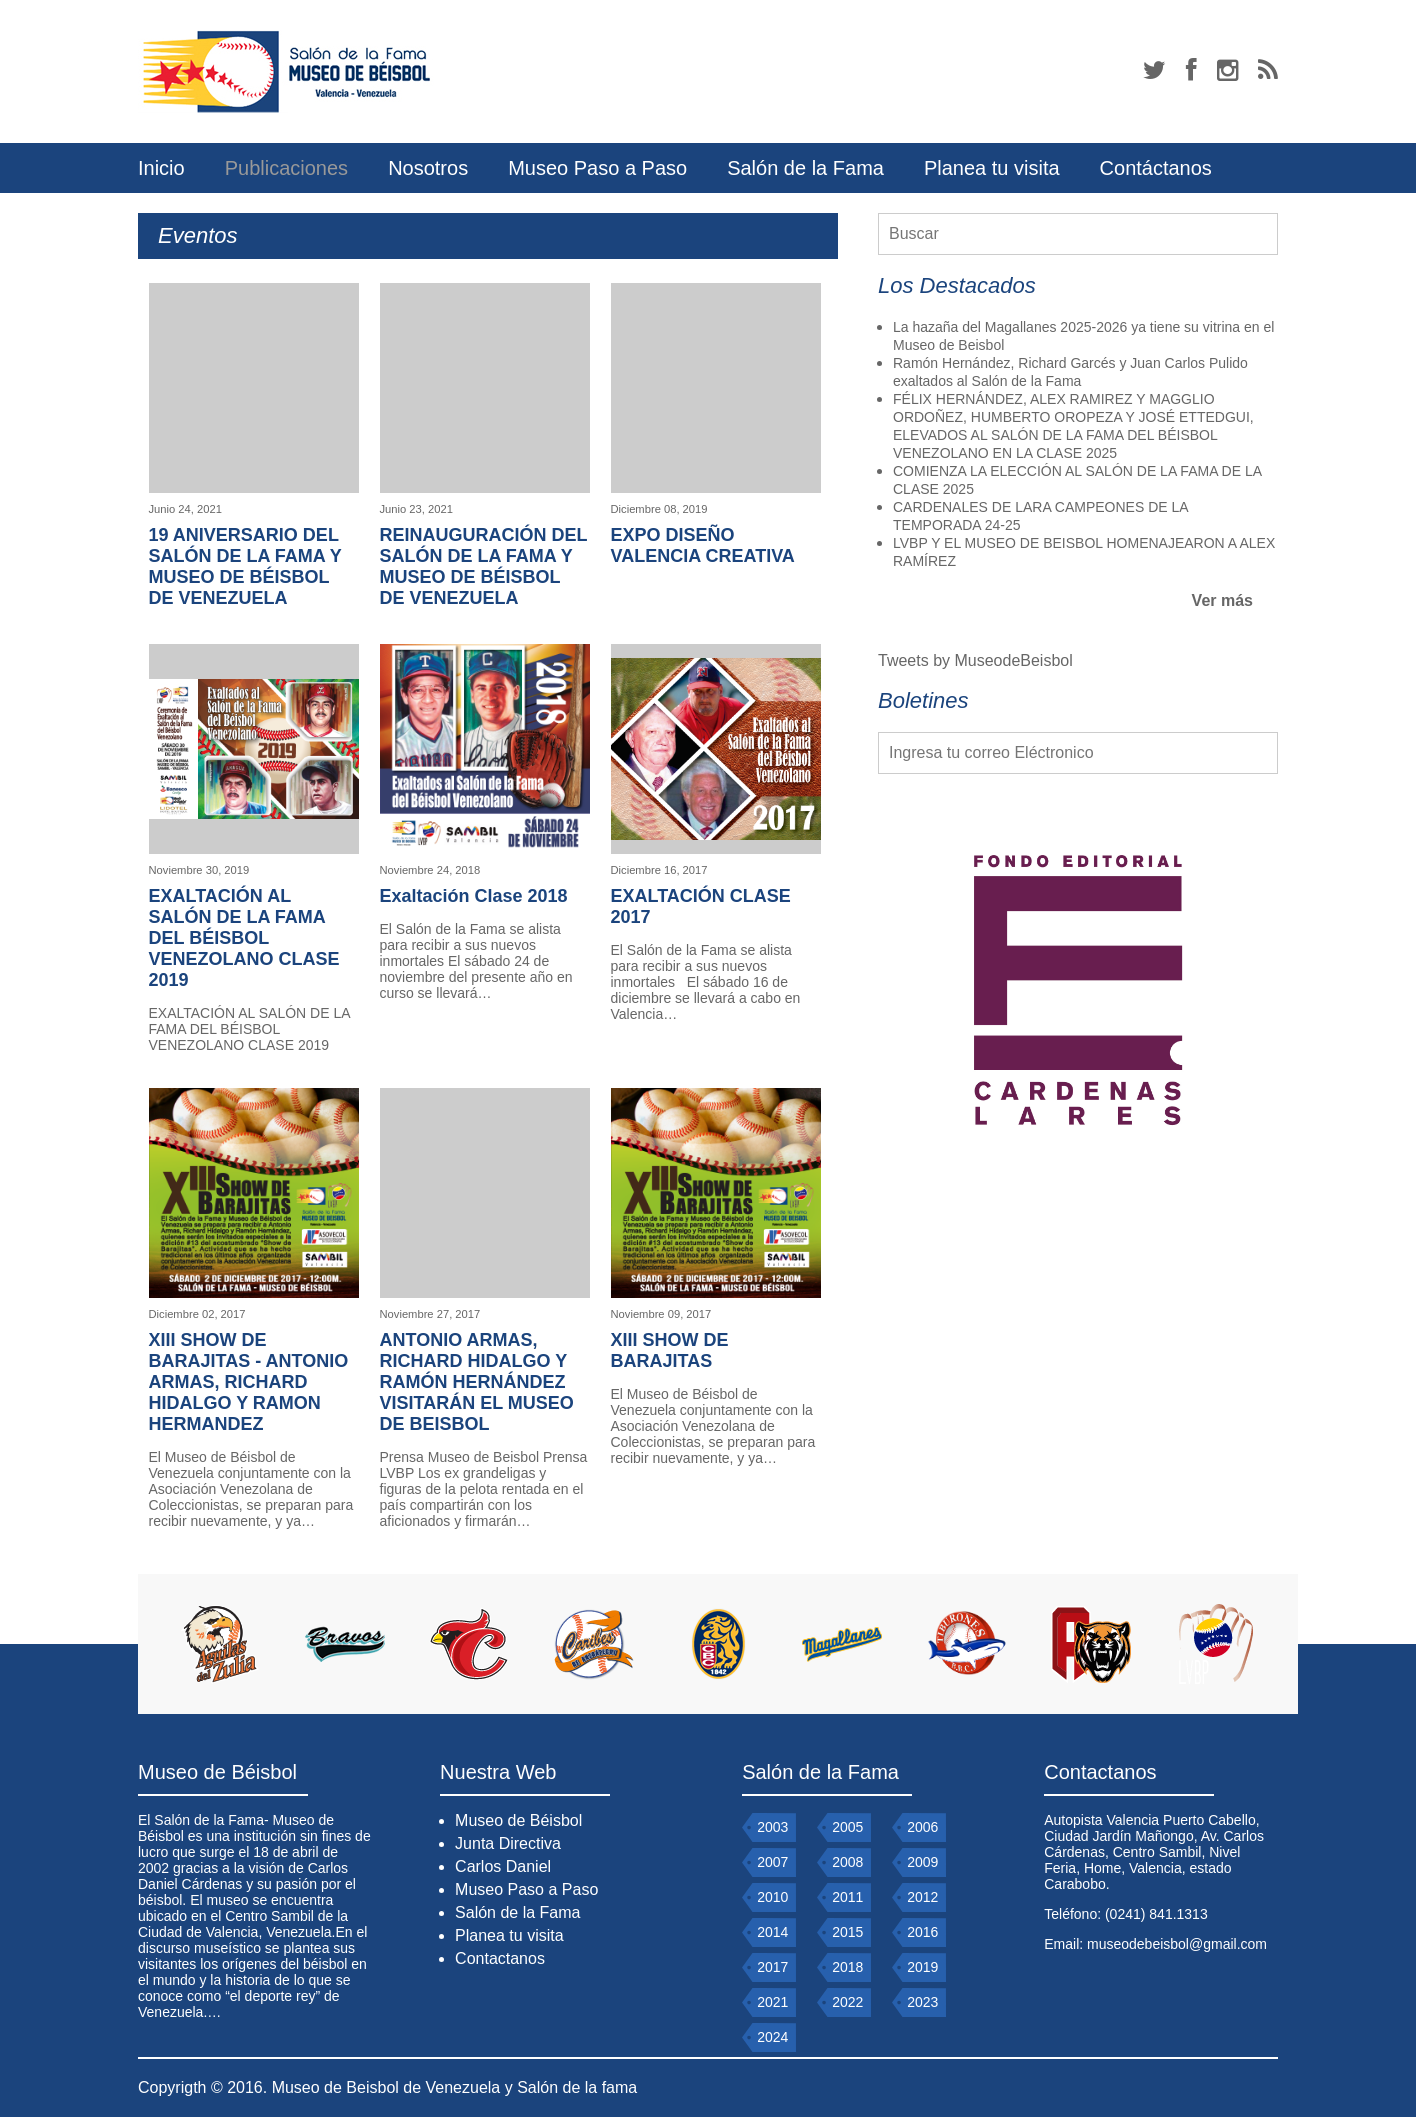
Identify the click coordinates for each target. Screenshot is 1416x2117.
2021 (772, 2002)
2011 (847, 1897)
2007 (772, 1862)
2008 (847, 1862)
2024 (772, 2037)
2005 (847, 1827)
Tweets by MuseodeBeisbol (975, 660)
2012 (922, 1897)
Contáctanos (1156, 168)
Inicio (161, 168)
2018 (847, 1967)
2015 (847, 1932)
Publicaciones (286, 168)
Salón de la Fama (805, 168)
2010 (772, 1897)
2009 (922, 1862)
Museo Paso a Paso (597, 168)
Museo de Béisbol (518, 1820)
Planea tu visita (992, 168)
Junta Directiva (508, 1843)
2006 (922, 1827)
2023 (922, 2002)
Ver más (1222, 600)
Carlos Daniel (503, 1866)
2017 (772, 1967)
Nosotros (428, 168)
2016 (922, 1932)
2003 (772, 1827)
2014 (772, 1932)
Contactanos (500, 1958)
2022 (847, 2002)
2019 (922, 1967)
